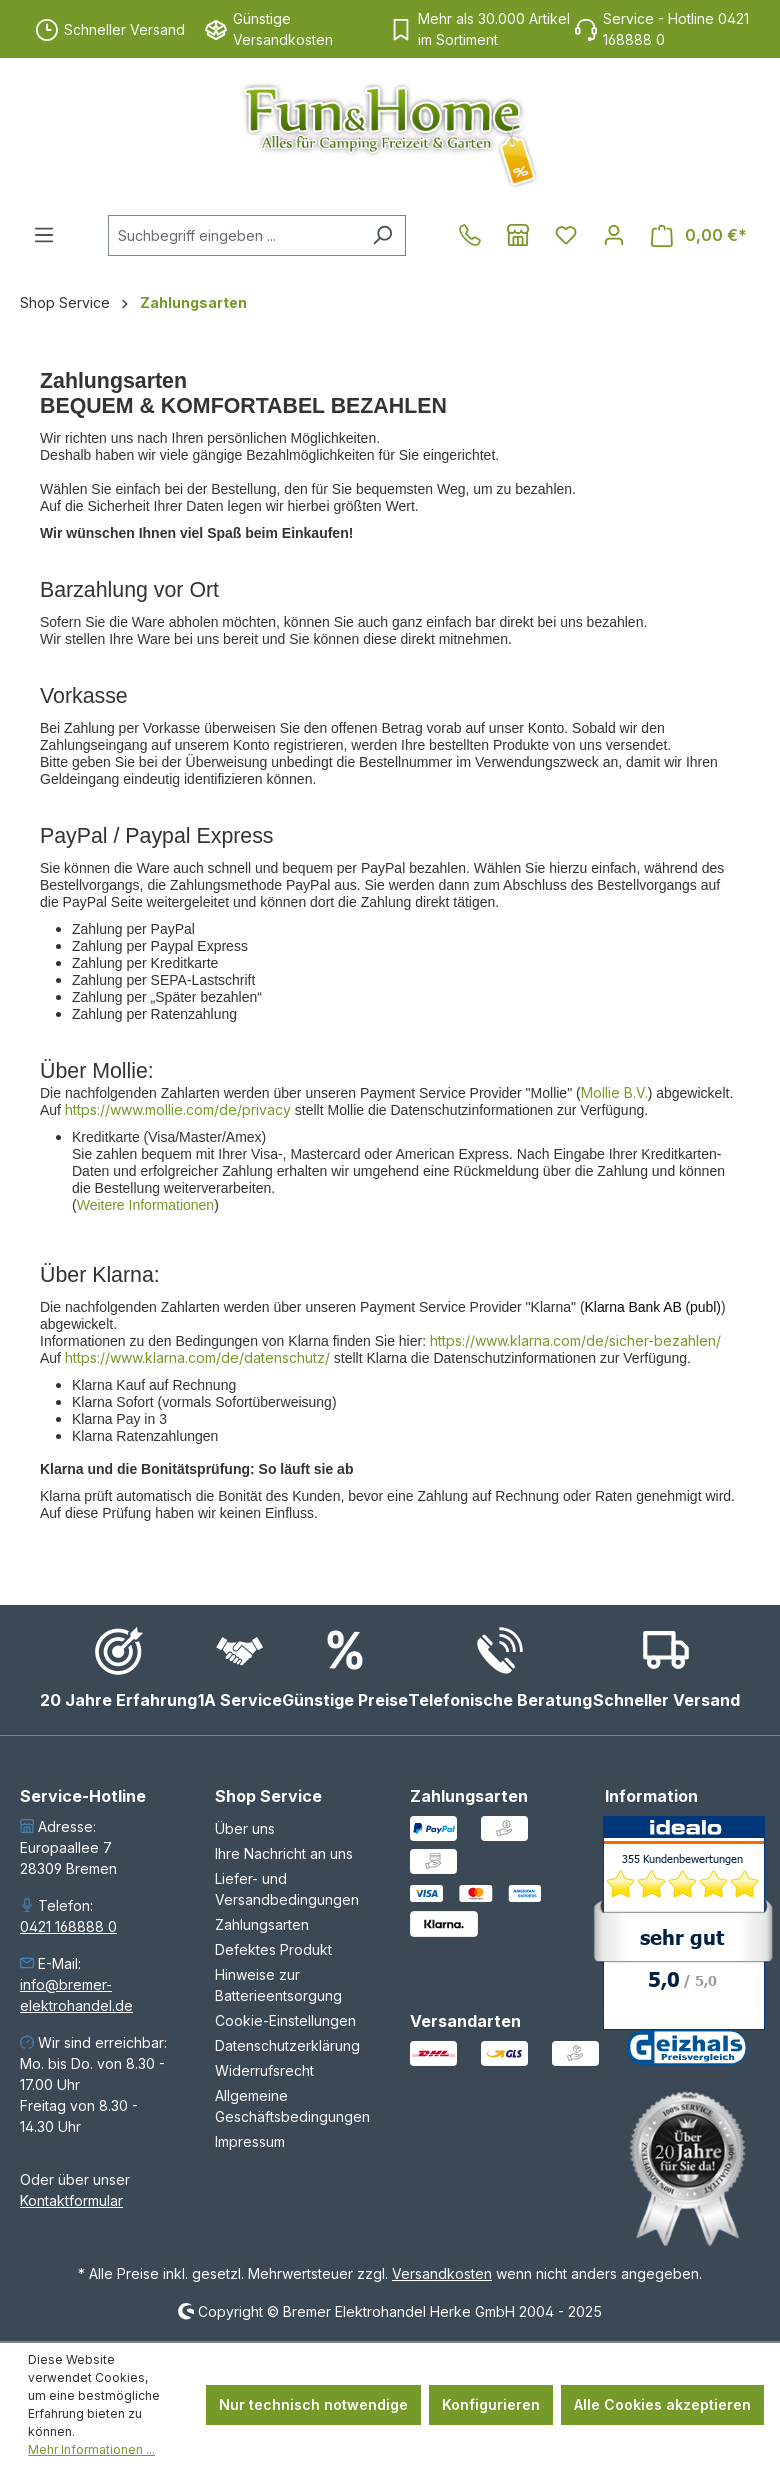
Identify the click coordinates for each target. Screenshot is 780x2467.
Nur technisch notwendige (313, 2404)
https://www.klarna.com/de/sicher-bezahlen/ (575, 1340)
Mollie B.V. (614, 1092)
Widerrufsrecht (264, 2070)
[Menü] (44, 235)
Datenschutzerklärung (287, 2045)
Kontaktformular (71, 2200)
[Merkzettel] (566, 235)
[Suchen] (382, 235)
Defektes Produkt (273, 1949)
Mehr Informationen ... (91, 2449)
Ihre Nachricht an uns (284, 1853)
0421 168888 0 (68, 1926)
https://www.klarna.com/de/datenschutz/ (197, 1357)
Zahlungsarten (262, 1924)
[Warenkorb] (699, 235)
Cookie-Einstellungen (285, 2020)
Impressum (250, 2141)
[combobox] (234, 235)
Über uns (245, 1828)
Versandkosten (442, 2273)
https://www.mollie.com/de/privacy (178, 1109)
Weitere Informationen (145, 1205)
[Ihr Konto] (614, 235)
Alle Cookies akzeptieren (662, 2404)
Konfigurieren (491, 2404)
